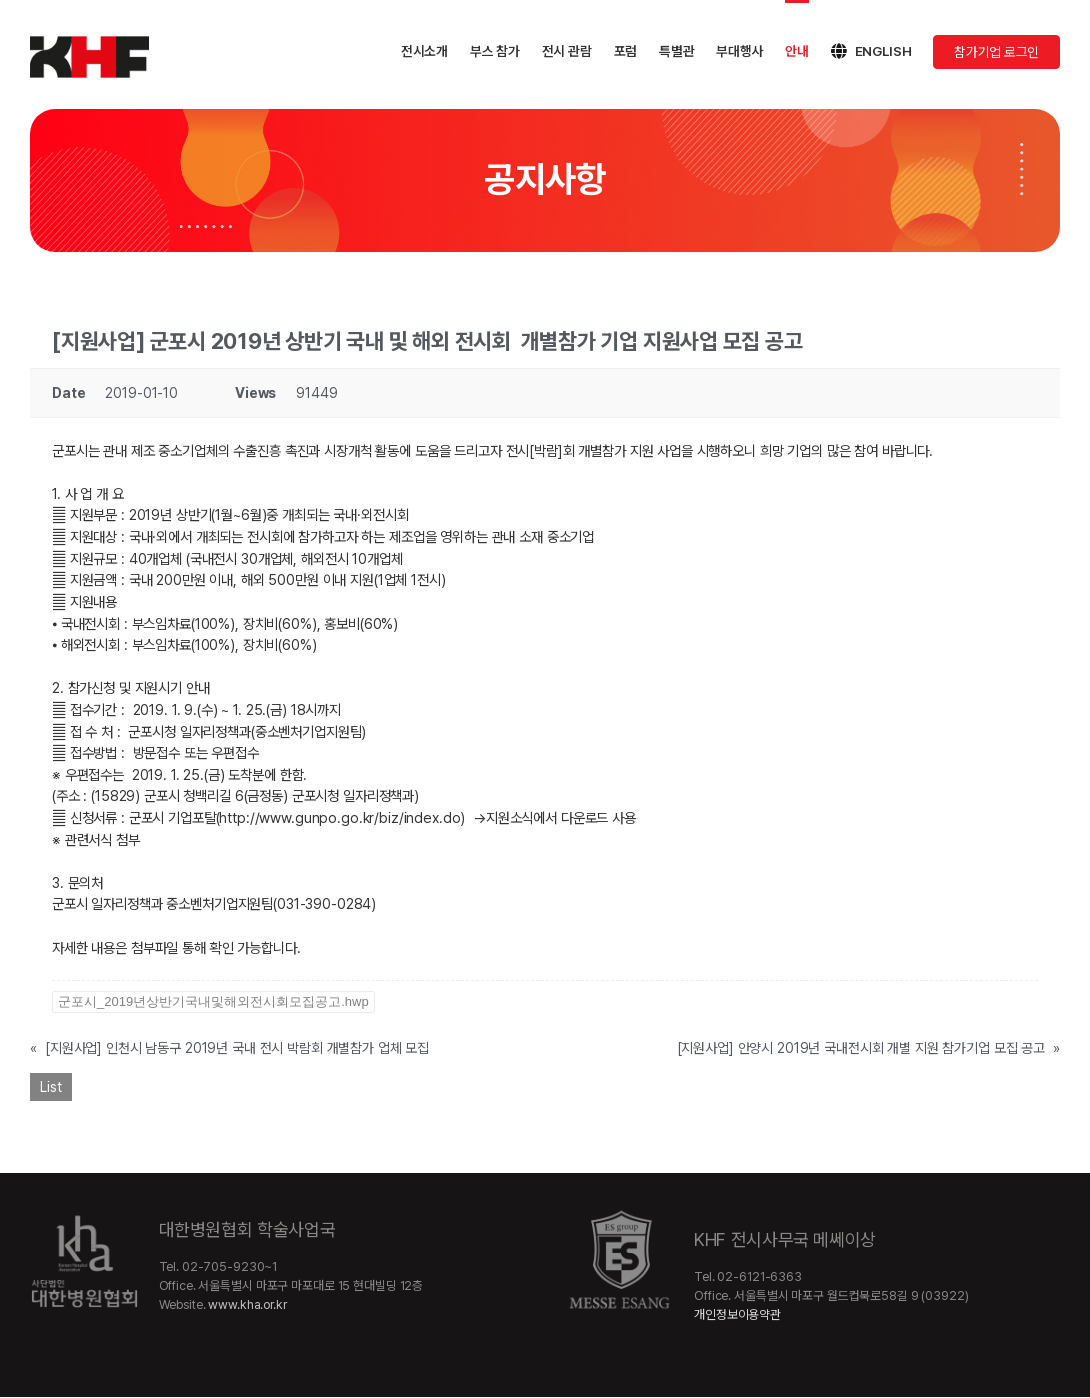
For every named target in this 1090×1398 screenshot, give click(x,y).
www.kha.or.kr (247, 1304)
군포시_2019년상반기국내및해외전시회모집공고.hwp (213, 1001)
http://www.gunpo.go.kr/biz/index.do (339, 817)
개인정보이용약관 (737, 1314)
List (51, 1087)
